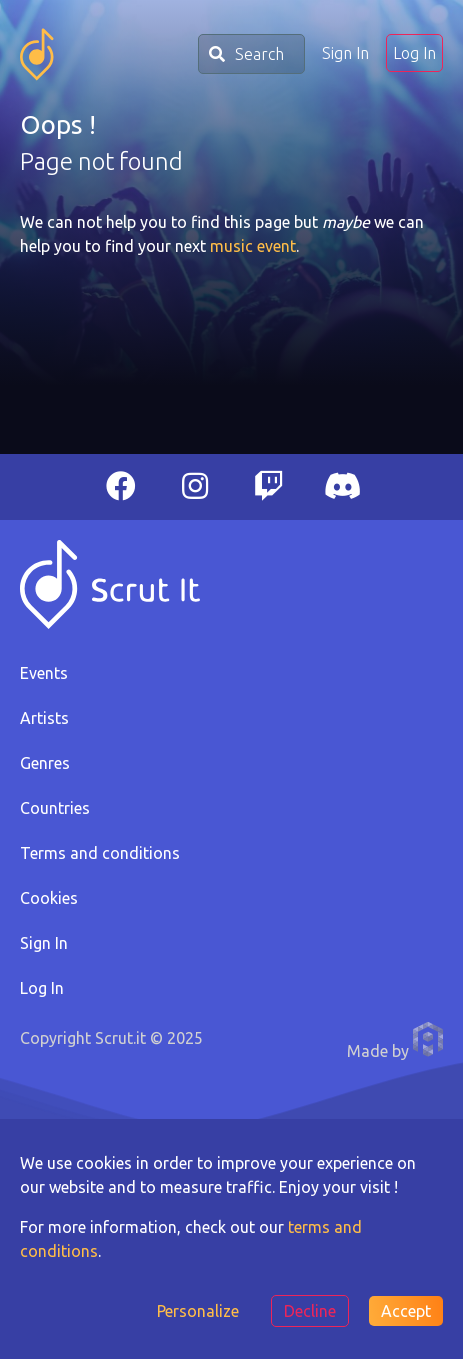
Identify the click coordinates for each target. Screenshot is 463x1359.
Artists (44, 718)
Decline (310, 1311)
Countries (55, 808)
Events (44, 673)
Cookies (49, 898)
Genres (45, 763)
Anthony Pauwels (428, 1039)
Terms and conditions (100, 853)
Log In (414, 53)
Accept (406, 1311)
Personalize (198, 1311)
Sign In (345, 53)
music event (253, 246)
